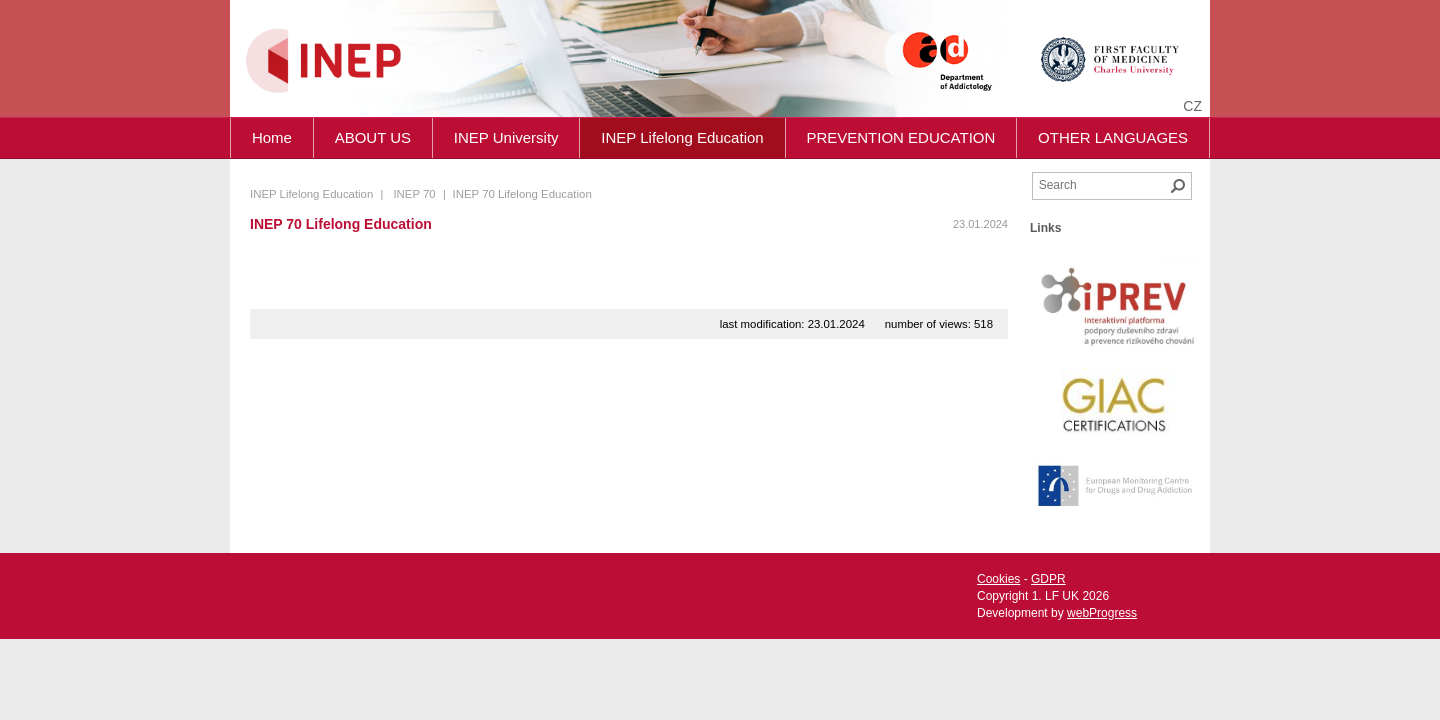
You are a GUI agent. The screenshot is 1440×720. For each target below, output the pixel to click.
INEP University (506, 137)
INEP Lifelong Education (682, 137)
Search (1178, 186)
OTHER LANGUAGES (1113, 137)
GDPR (1048, 579)
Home (272, 137)
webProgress (1102, 613)
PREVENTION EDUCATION (900, 137)
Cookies (998, 579)
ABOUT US (373, 137)
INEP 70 (414, 194)
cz (1192, 106)
